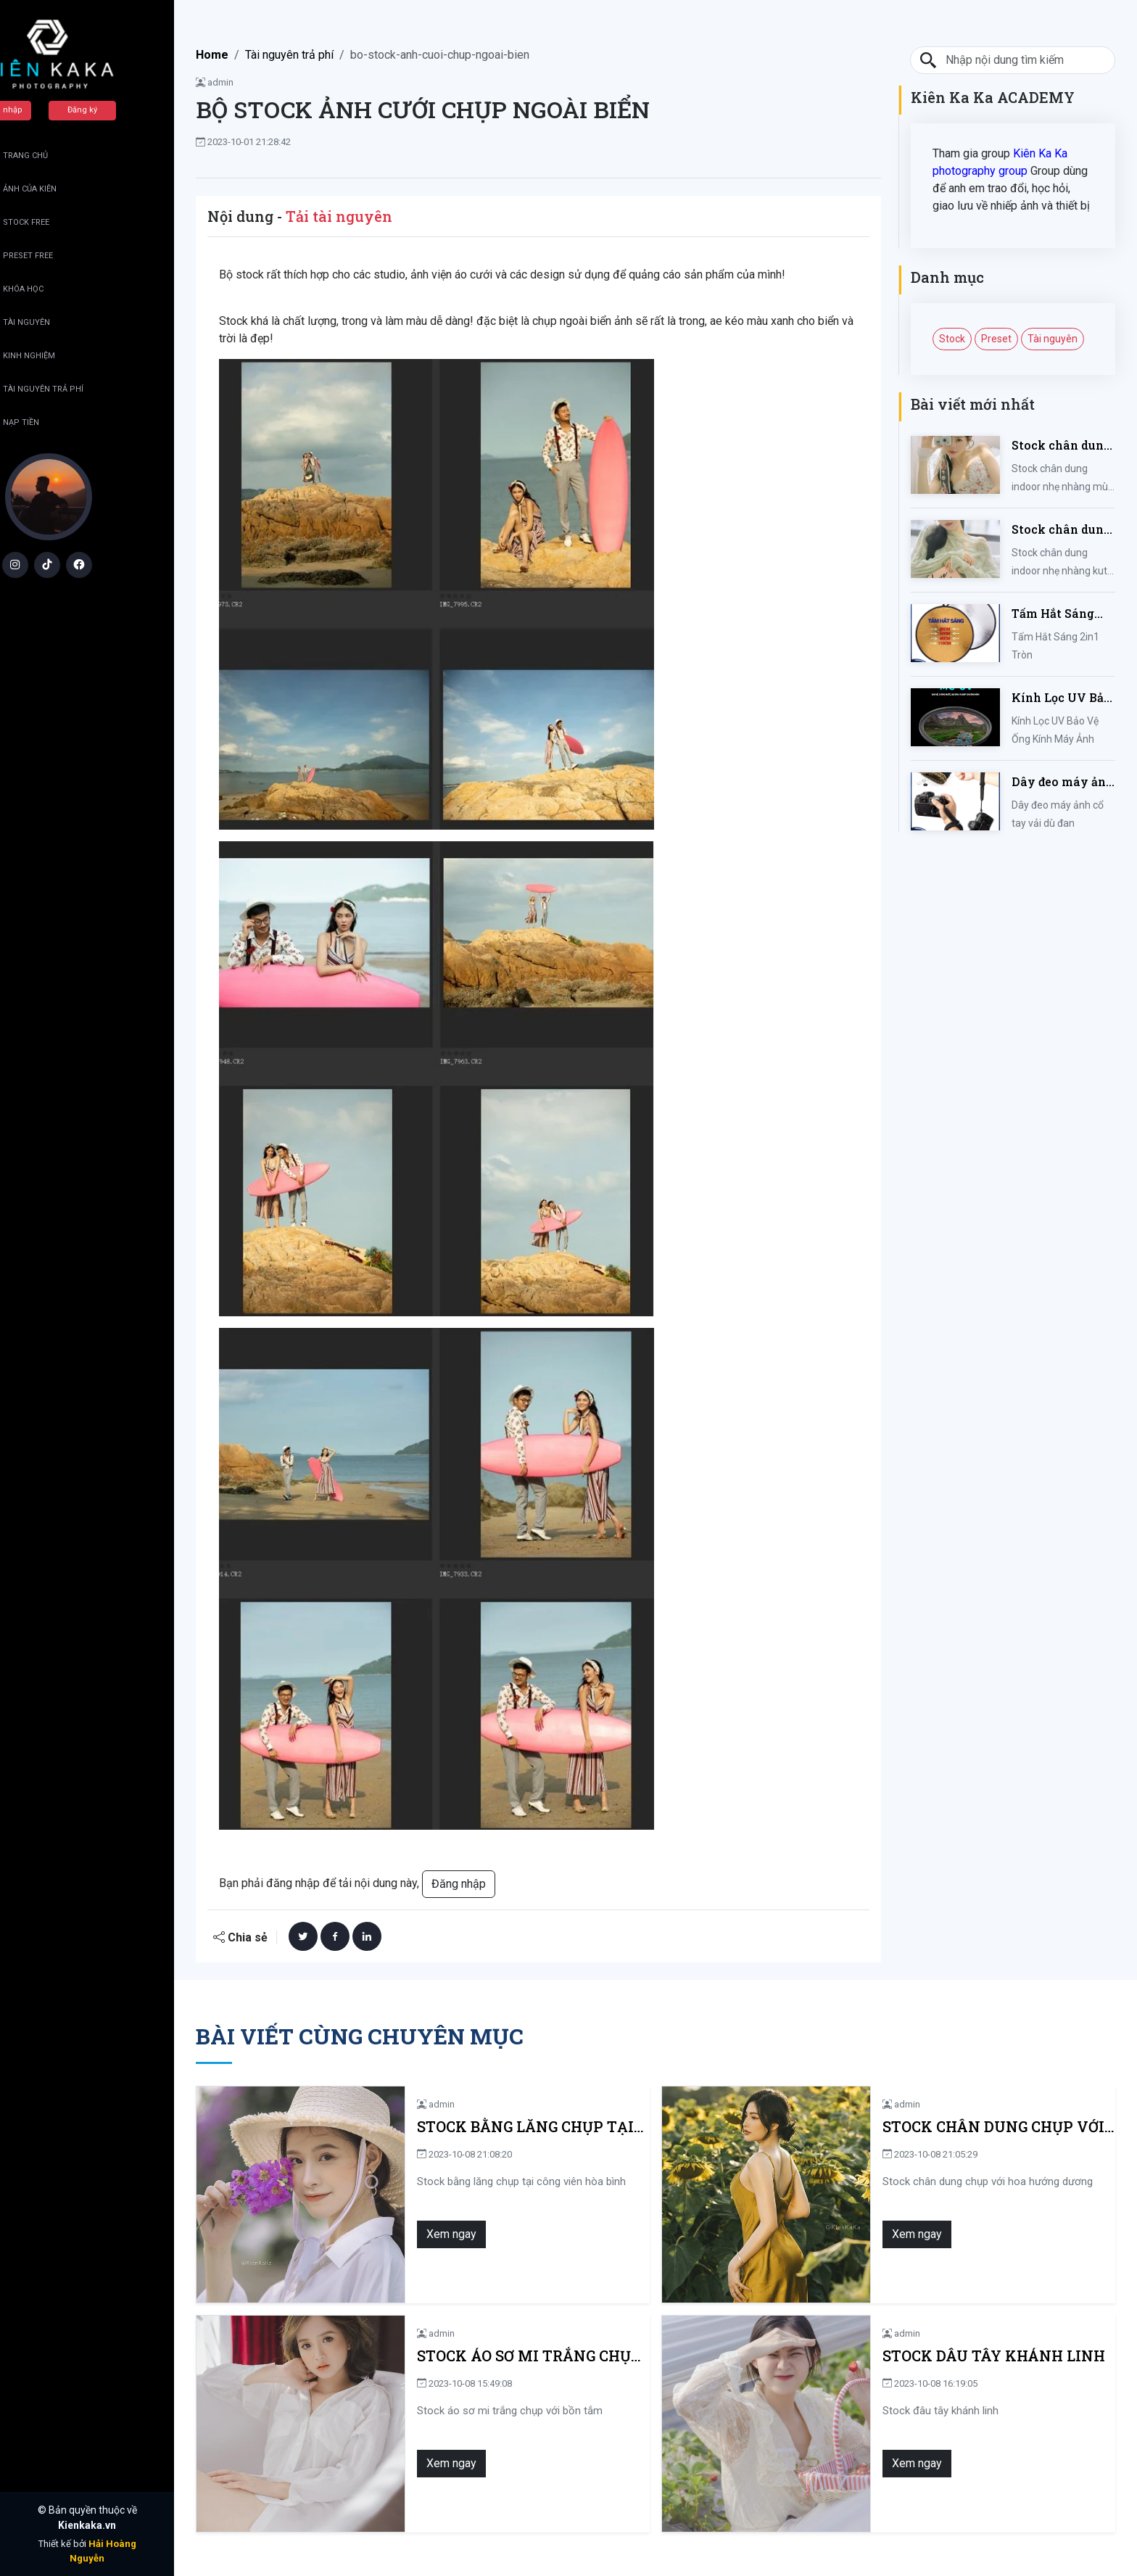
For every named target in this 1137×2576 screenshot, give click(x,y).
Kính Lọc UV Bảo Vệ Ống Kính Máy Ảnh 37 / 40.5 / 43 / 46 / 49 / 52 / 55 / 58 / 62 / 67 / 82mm (1063, 698)
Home (212, 55)
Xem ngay (375, 2234)
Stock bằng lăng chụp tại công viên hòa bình (492, 2127)
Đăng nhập (40, 110)
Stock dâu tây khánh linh (917, 2356)
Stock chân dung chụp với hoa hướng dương (935, 2127)
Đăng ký (121, 110)
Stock (952, 338)
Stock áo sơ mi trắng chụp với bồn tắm (485, 2356)
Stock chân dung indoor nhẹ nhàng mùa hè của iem (1061, 445)
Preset (996, 338)
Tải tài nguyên (339, 216)
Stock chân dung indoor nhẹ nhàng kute (1061, 529)
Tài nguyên (1053, 338)
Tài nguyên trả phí (289, 55)
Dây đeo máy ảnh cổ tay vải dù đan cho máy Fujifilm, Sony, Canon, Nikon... (1063, 782)
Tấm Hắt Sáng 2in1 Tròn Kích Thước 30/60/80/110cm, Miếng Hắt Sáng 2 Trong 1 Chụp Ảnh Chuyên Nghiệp (1059, 614)
